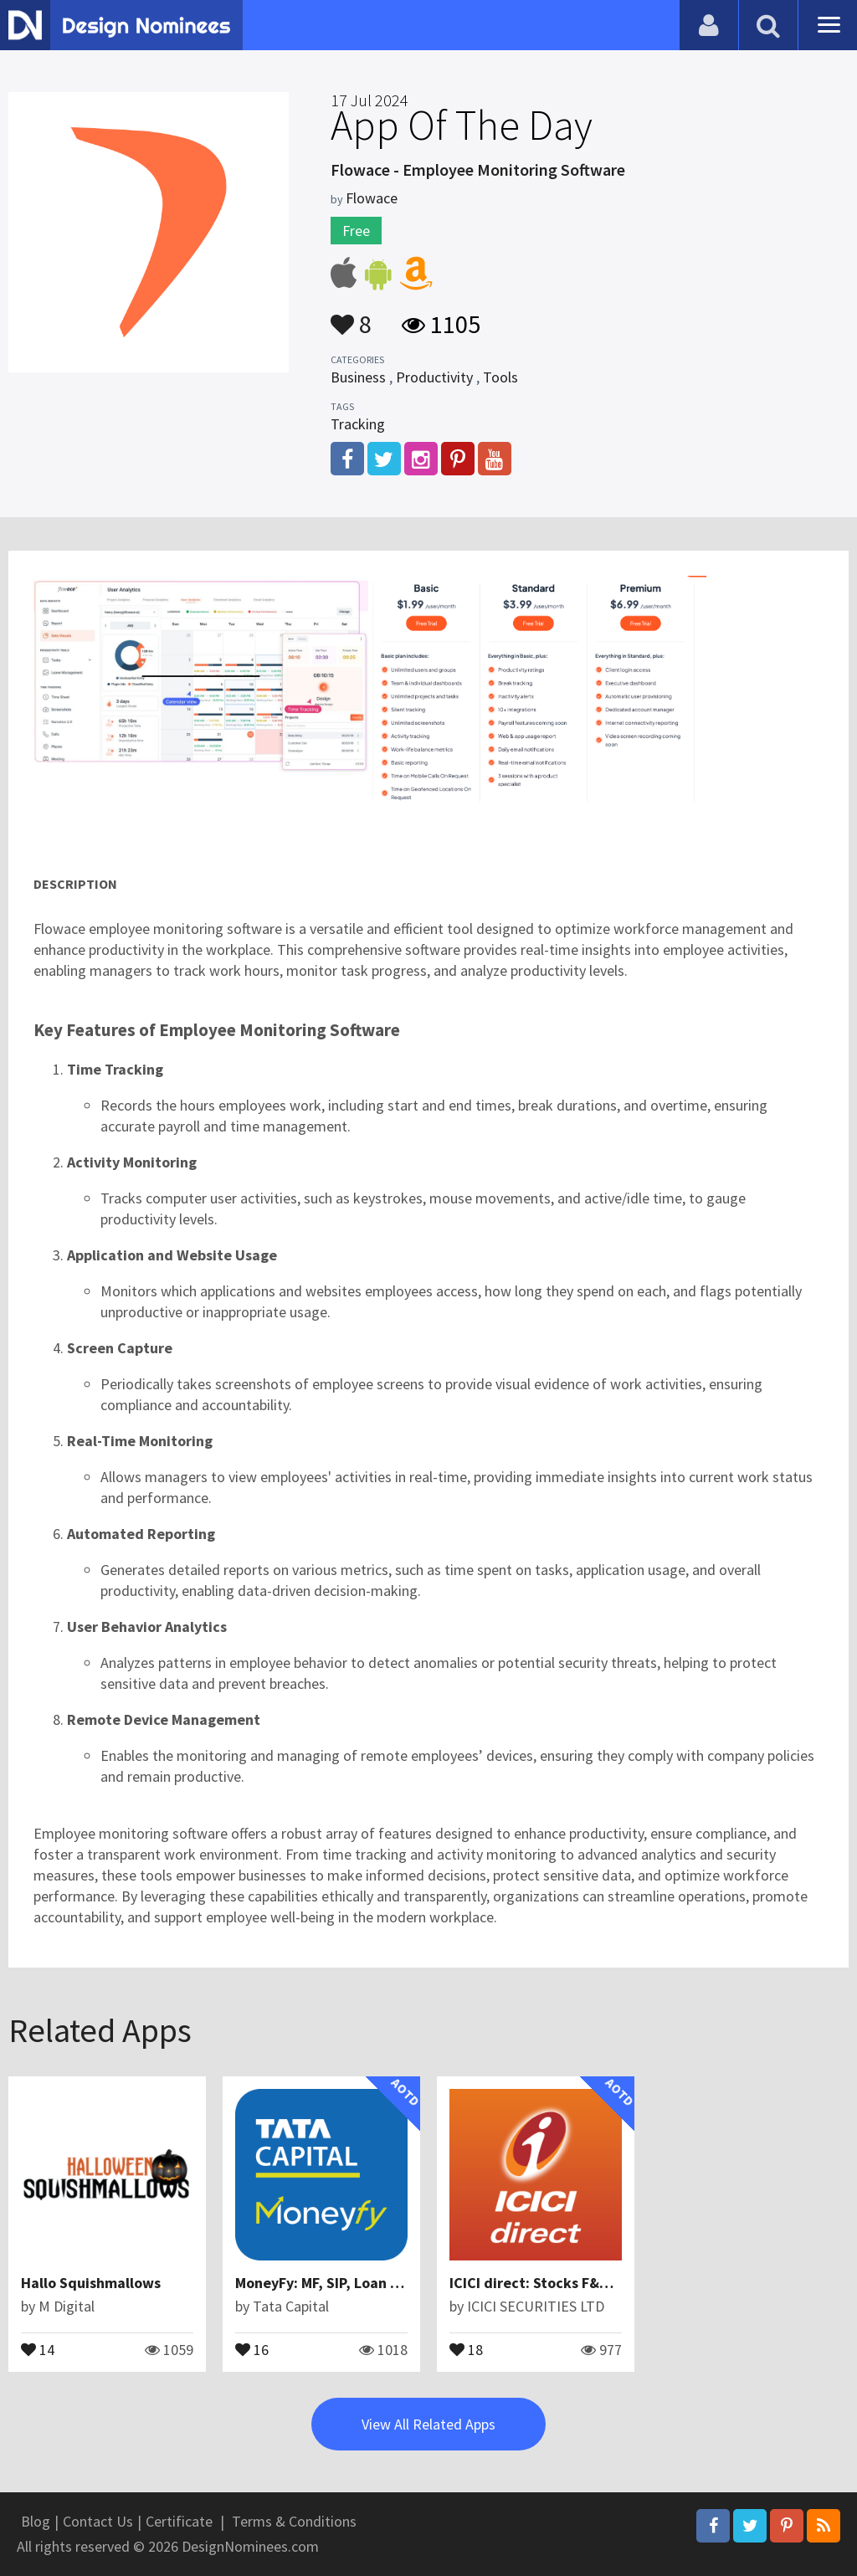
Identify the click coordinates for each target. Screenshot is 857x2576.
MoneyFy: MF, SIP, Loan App (325, 2282)
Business (358, 377)
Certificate (179, 2521)
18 (466, 2348)
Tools (500, 377)
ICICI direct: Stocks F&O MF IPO (554, 2282)
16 (252, 2348)
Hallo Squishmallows (91, 2282)
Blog (35, 2521)
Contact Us (98, 2521)
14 (37, 2348)
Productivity (434, 377)
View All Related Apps (428, 2424)
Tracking (358, 424)
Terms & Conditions (294, 2521)
